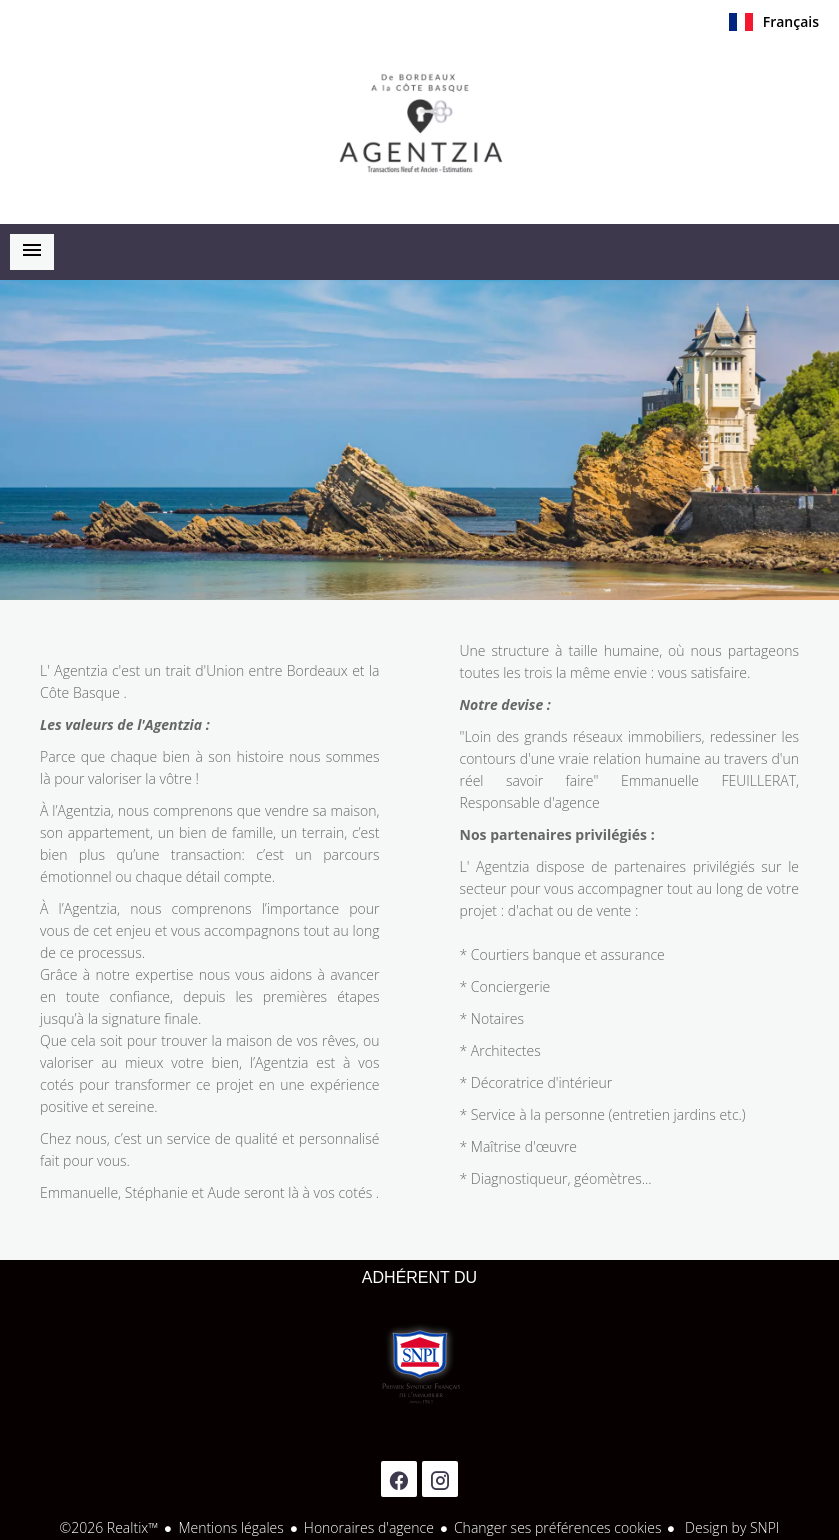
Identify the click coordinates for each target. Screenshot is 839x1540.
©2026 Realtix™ (109, 1527)
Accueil (420, 129)
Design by (730, 1527)
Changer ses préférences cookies (558, 1527)
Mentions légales (230, 1527)
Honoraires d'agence (369, 1527)
